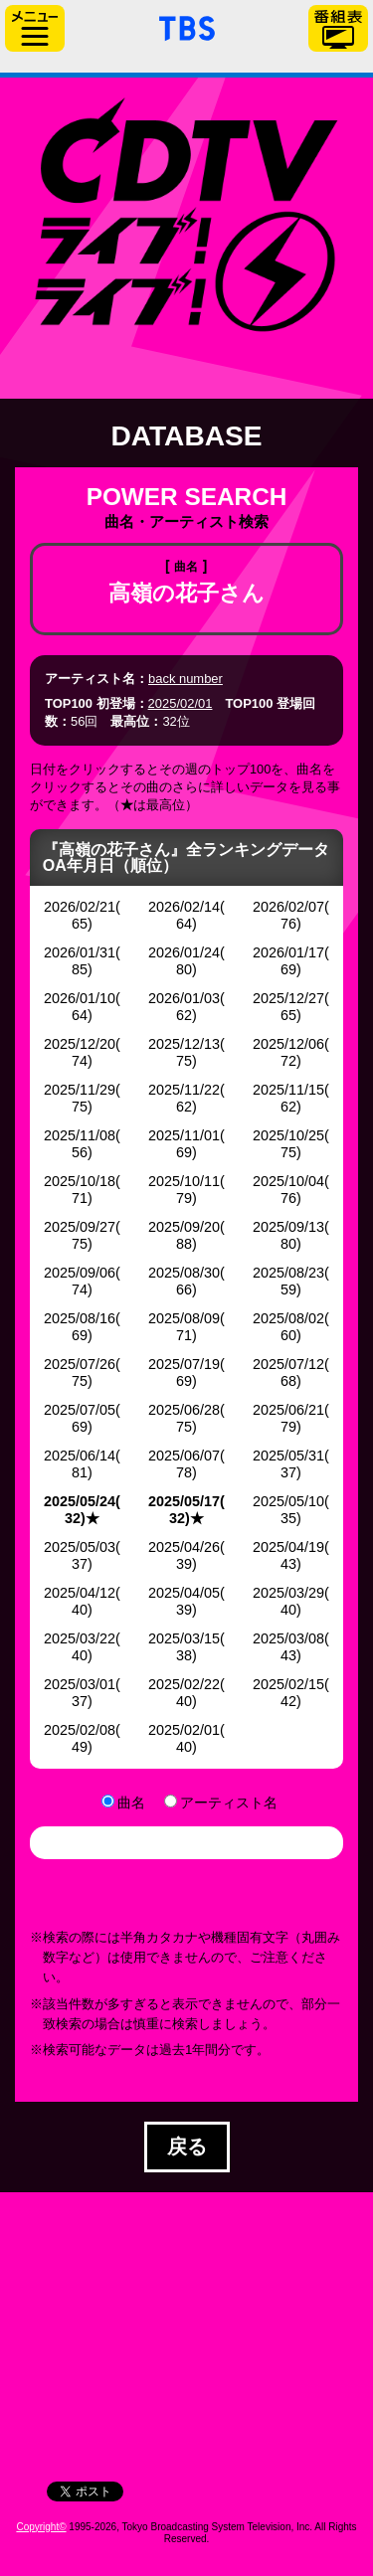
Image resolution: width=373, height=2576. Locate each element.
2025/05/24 (79, 1501)
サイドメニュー (35, 28)
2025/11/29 (79, 1090)
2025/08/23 (288, 1273)
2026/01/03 (184, 998)
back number (185, 678)
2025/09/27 (79, 1227)
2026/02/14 (184, 907)
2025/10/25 (288, 1135)
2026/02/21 (79, 907)
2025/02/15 (288, 1684)
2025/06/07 (184, 1455)
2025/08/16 (79, 1318)
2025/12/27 (288, 998)
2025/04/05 (184, 1593)
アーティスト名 (229, 1802)
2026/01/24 (184, 952)
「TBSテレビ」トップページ (187, 26)
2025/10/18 (79, 1181)
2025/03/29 (288, 1593)
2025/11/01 (184, 1135)
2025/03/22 (79, 1638)
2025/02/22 (184, 1684)
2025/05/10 (288, 1501)
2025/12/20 (79, 1044)
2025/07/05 (79, 1410)
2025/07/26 (79, 1364)
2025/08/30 (184, 1273)
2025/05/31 (288, 1455)
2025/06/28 (184, 1410)
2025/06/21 (288, 1410)
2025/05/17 (184, 1501)
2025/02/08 (79, 1730)
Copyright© (41, 2526)
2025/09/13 (288, 1227)
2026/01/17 (288, 952)
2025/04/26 (184, 1547)
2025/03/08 (288, 1638)
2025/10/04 (288, 1181)
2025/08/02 (288, 1318)
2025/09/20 (184, 1227)
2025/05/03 (79, 1547)
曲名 (131, 1802)
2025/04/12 (79, 1593)
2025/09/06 (79, 1273)
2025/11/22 (184, 1090)
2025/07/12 (288, 1364)
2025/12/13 (184, 1044)
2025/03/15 (184, 1638)
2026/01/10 (79, 998)
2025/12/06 (288, 1044)
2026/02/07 (288, 907)
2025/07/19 (184, 1364)
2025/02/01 (180, 703)
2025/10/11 (184, 1181)
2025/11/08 (79, 1135)
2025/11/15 (288, 1090)
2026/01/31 (79, 952)
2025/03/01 (79, 1684)
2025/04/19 (288, 1547)
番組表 (338, 28)
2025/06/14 (79, 1455)
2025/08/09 (184, 1318)
